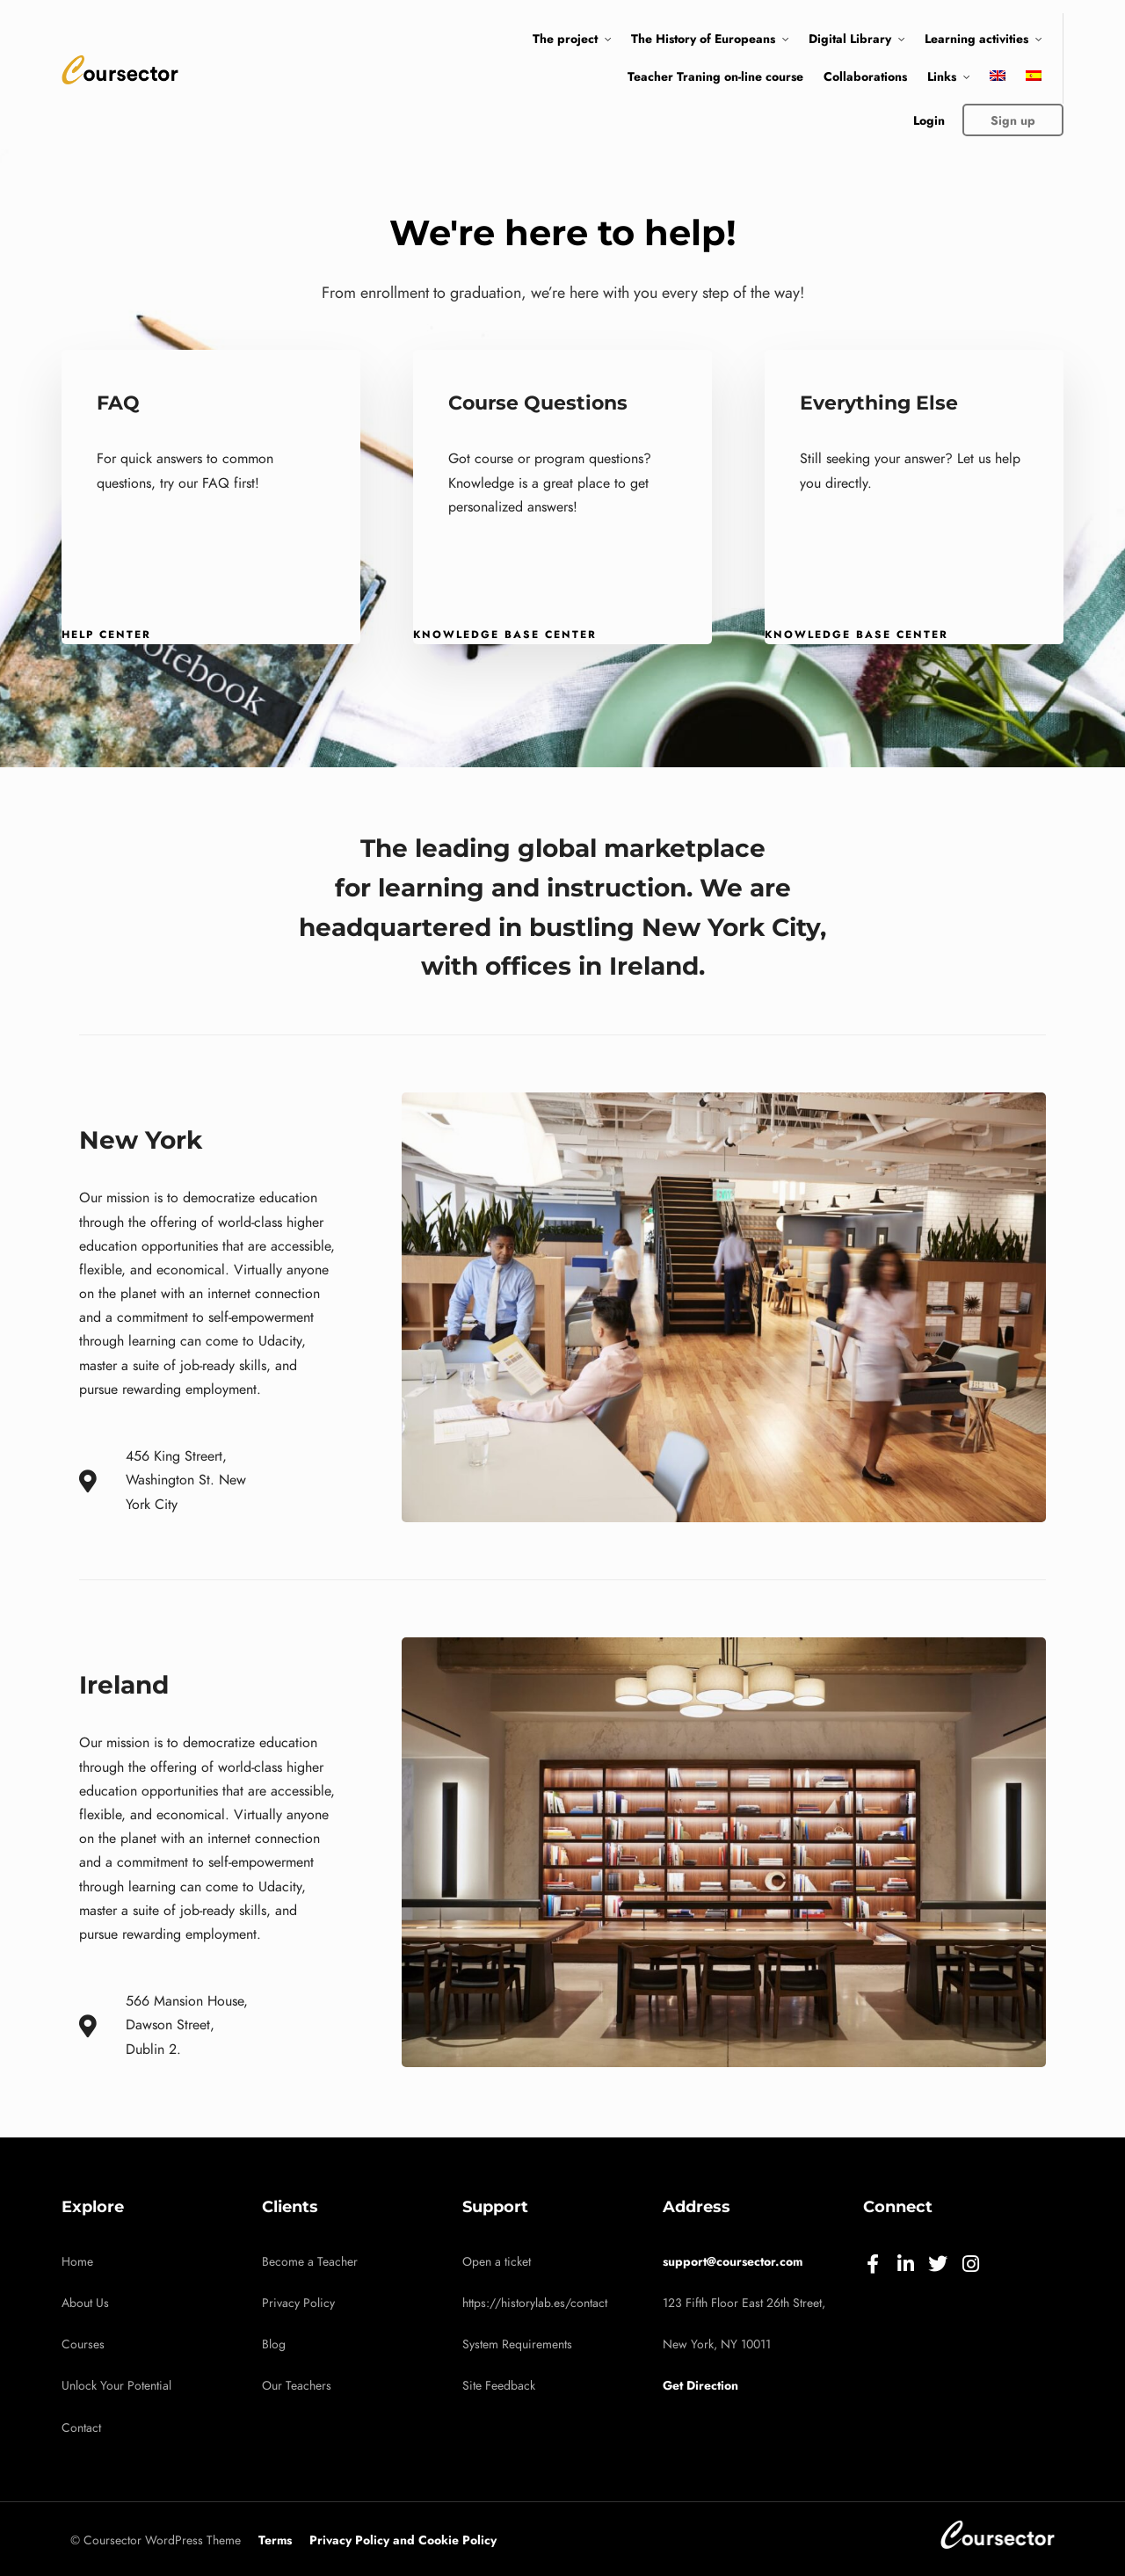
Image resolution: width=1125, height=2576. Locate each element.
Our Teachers (296, 2385)
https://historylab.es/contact (534, 2303)
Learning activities (976, 38)
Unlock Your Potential (116, 2385)
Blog (274, 2344)
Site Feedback (498, 2385)
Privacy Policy (298, 2303)
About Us (85, 2303)
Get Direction (700, 2385)
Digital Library (850, 38)
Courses (83, 2344)
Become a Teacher (310, 2261)
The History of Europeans (703, 38)
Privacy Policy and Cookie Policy (403, 2540)
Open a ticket (496, 2261)
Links (941, 76)
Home (77, 2261)
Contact (81, 2428)
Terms (275, 2540)
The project (565, 38)
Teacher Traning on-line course (715, 76)
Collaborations (865, 76)
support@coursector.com (732, 2261)
